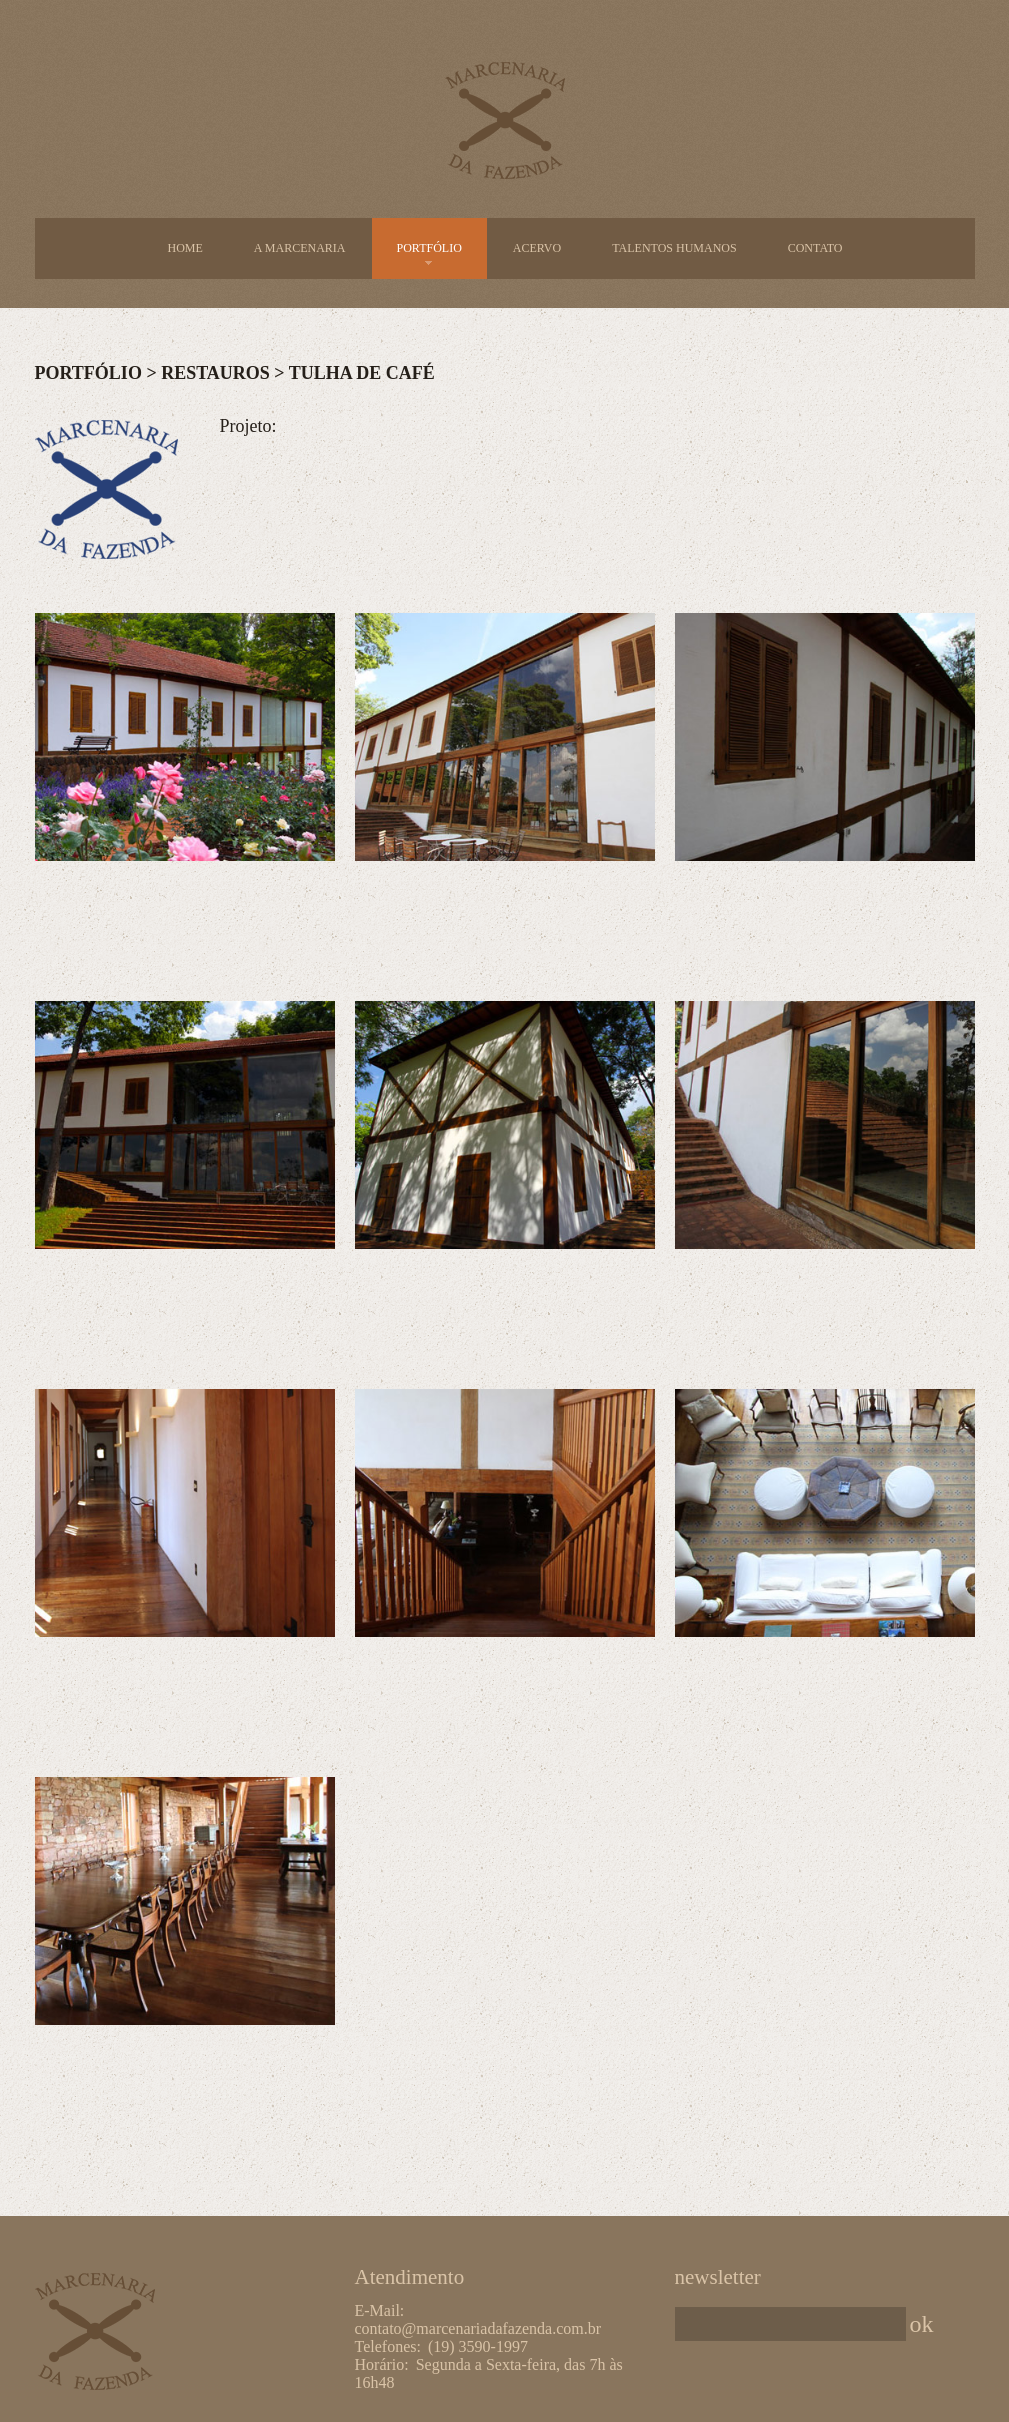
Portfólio (429, 248)
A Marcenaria (300, 248)
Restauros (215, 373)
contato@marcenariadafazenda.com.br (478, 2328)
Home (184, 248)
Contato (815, 248)
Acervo (537, 248)
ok (922, 2324)
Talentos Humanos (674, 248)
